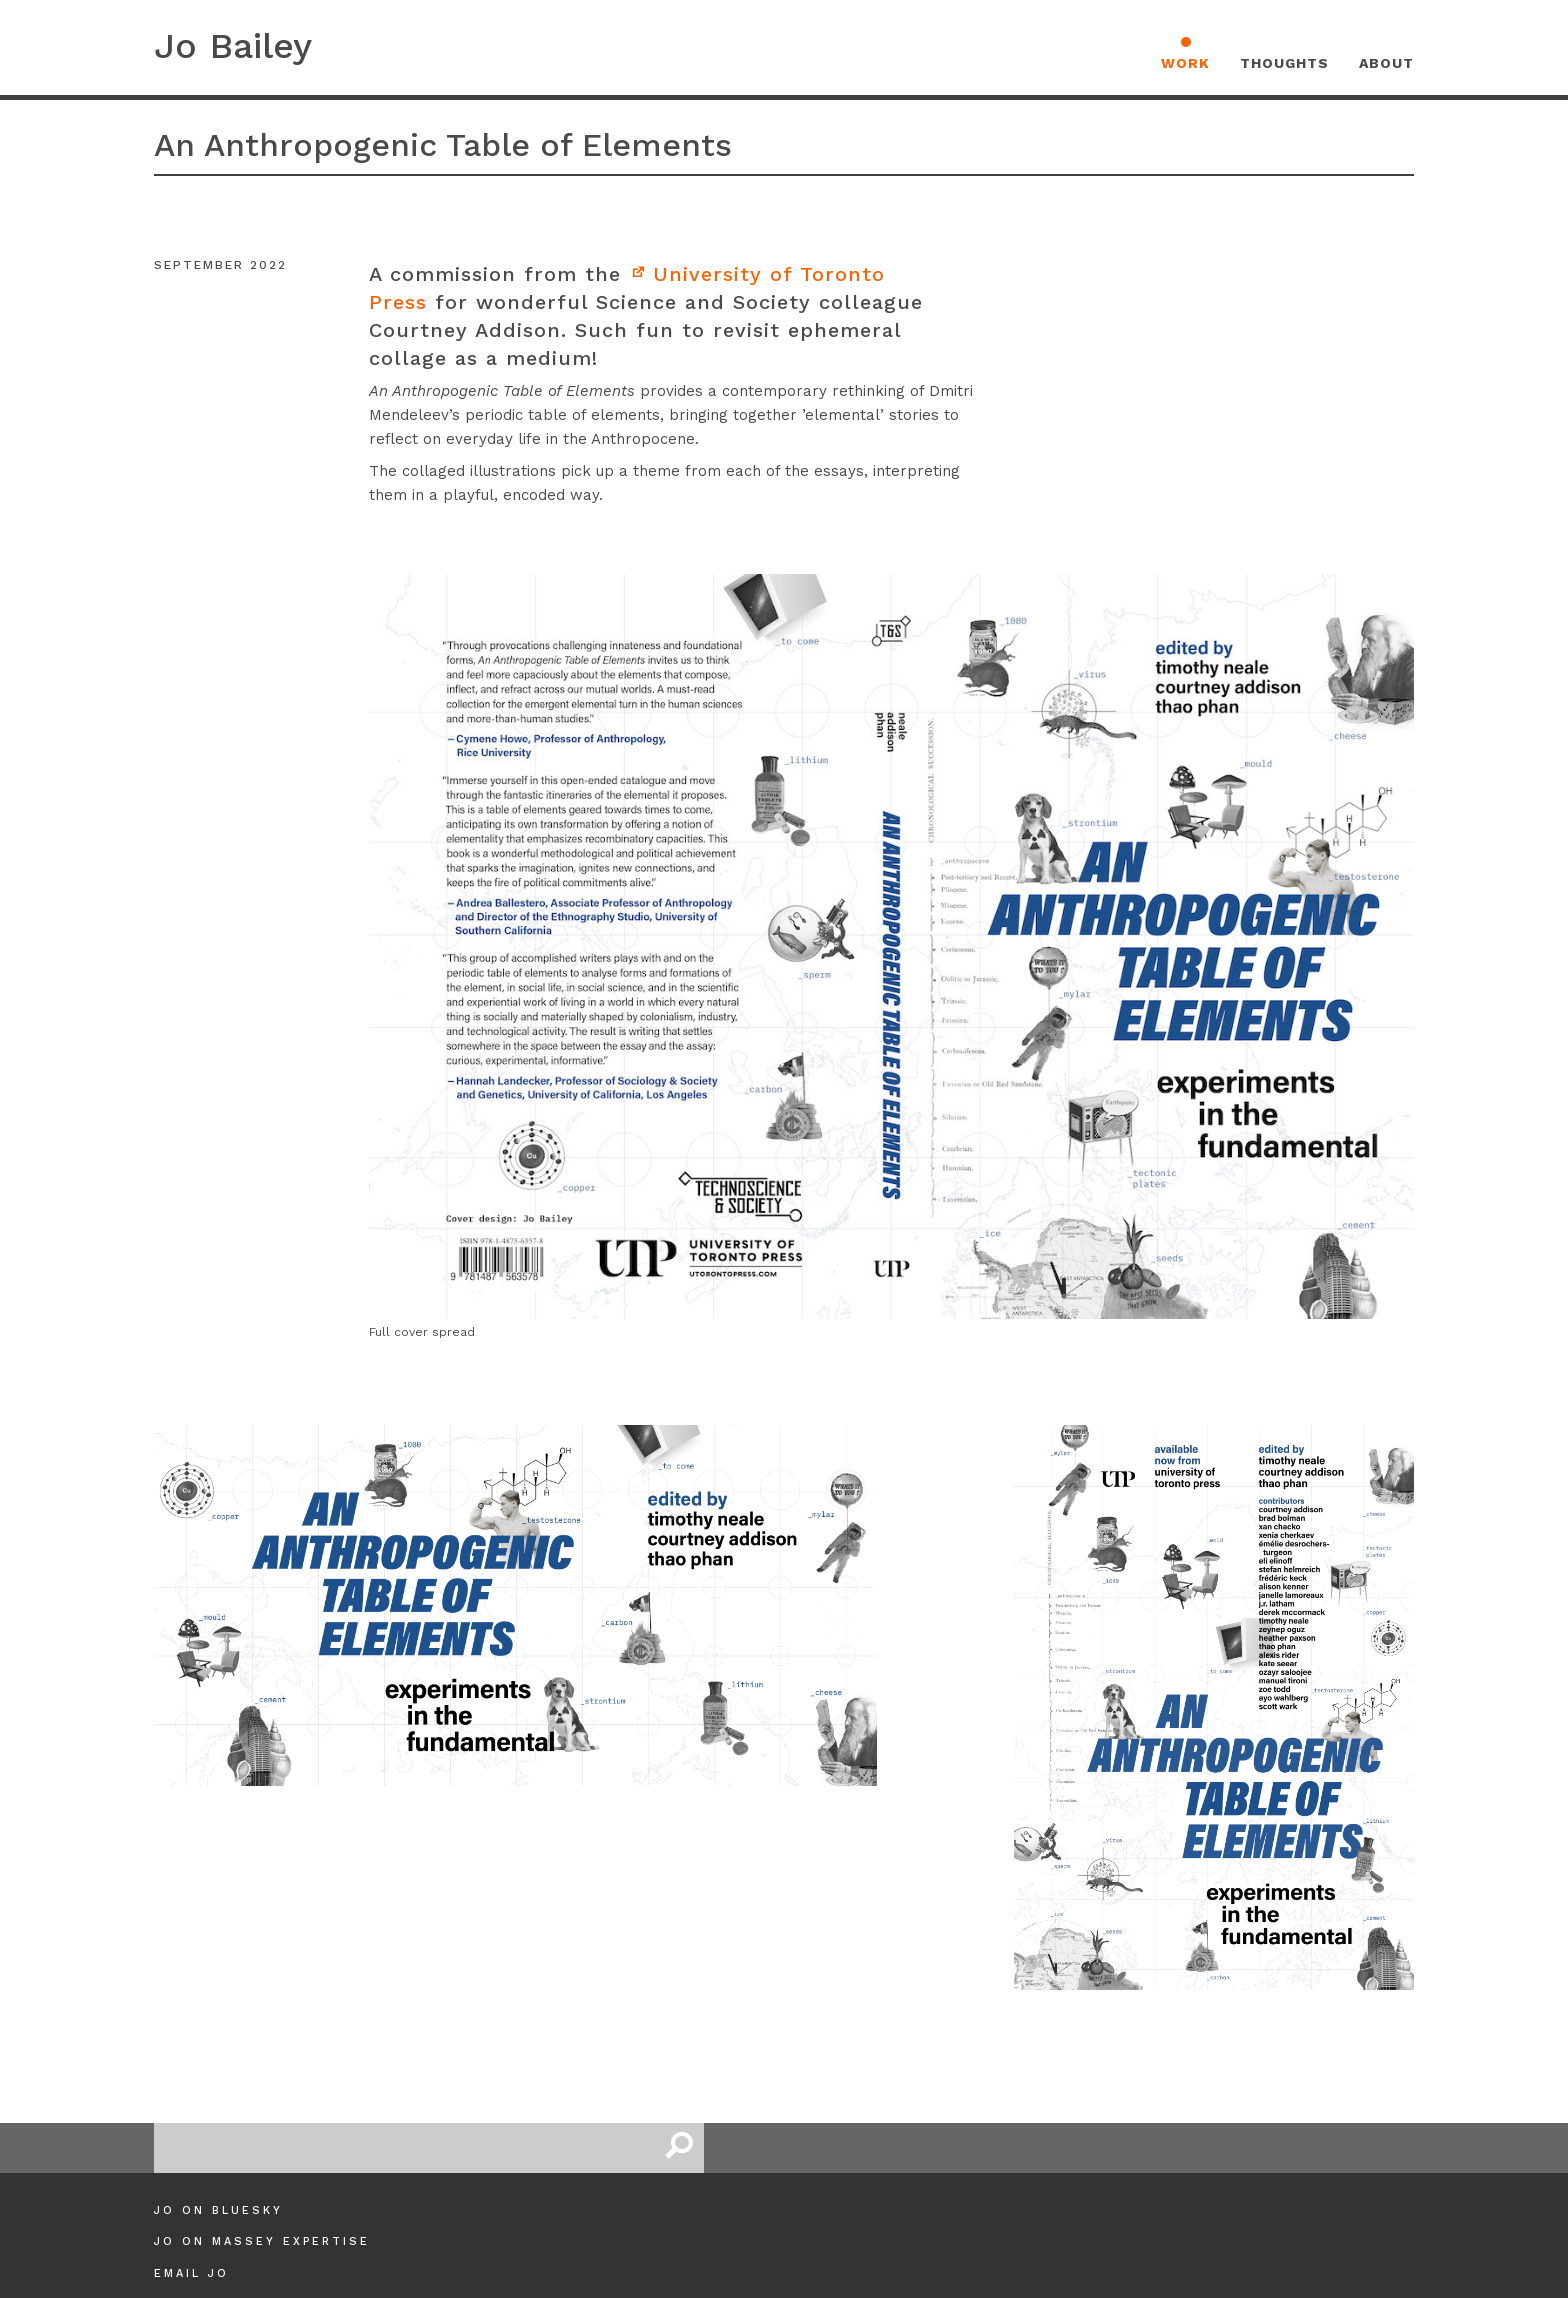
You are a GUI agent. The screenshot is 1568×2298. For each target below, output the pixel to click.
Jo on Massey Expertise (262, 2241)
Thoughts (1284, 63)
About (1386, 63)
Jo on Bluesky (218, 2210)
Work (1185, 63)
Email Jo (191, 2273)
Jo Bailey (233, 46)
